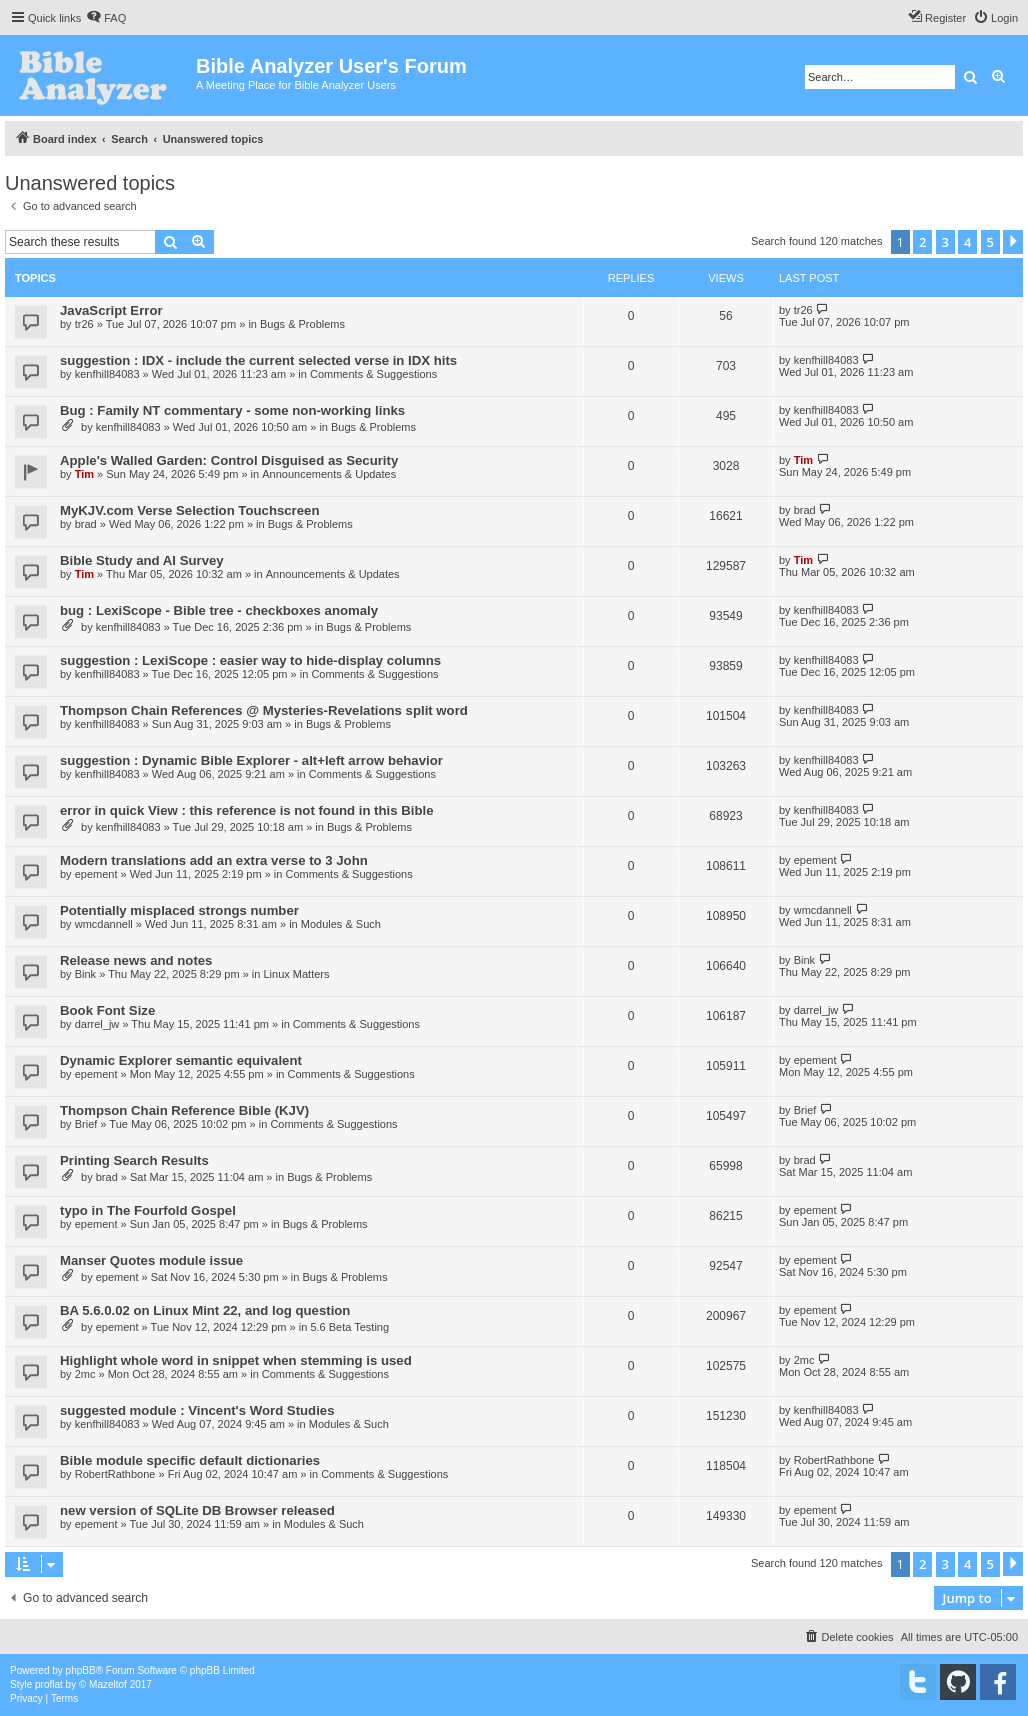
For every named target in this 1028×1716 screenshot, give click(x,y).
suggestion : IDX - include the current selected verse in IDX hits (258, 360)
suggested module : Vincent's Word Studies (197, 1410)
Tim (84, 474)
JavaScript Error (111, 310)
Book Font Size (107, 1010)
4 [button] (967, 242)
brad (86, 524)
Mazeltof (108, 1684)
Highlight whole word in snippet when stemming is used (236, 1360)
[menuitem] (106, 18)
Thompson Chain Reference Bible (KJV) (184, 1110)
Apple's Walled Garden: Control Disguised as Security (229, 460)
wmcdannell (104, 924)
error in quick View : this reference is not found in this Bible (246, 810)
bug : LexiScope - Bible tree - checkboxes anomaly (219, 610)
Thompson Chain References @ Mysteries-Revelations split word (264, 710)
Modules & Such (341, 924)
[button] (1013, 242)
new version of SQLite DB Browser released (197, 1510)
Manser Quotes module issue (151, 1260)
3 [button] (945, 242)
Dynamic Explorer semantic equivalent (181, 1060)
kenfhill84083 (107, 374)
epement (96, 874)
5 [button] (990, 242)
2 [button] (922, 242)
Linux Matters (296, 974)
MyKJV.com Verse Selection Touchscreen (189, 510)
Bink (85, 974)
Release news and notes (136, 960)
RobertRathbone (115, 1474)
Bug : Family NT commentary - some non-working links (232, 410)
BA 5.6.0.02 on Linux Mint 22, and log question (205, 1310)
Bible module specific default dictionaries (190, 1460)
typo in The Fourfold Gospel (148, 1210)
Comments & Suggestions (373, 374)
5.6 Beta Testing (349, 1327)
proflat (49, 1684)
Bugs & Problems (302, 324)
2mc (85, 1374)
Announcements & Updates (329, 474)
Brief (86, 1124)
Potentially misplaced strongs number (179, 910)
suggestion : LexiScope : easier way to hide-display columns (250, 660)
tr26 (84, 324)
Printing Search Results (134, 1160)
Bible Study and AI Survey (142, 560)
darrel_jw (97, 1024)
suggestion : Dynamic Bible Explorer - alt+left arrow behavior (251, 760)
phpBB (81, 1670)
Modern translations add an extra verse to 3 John (214, 860)
